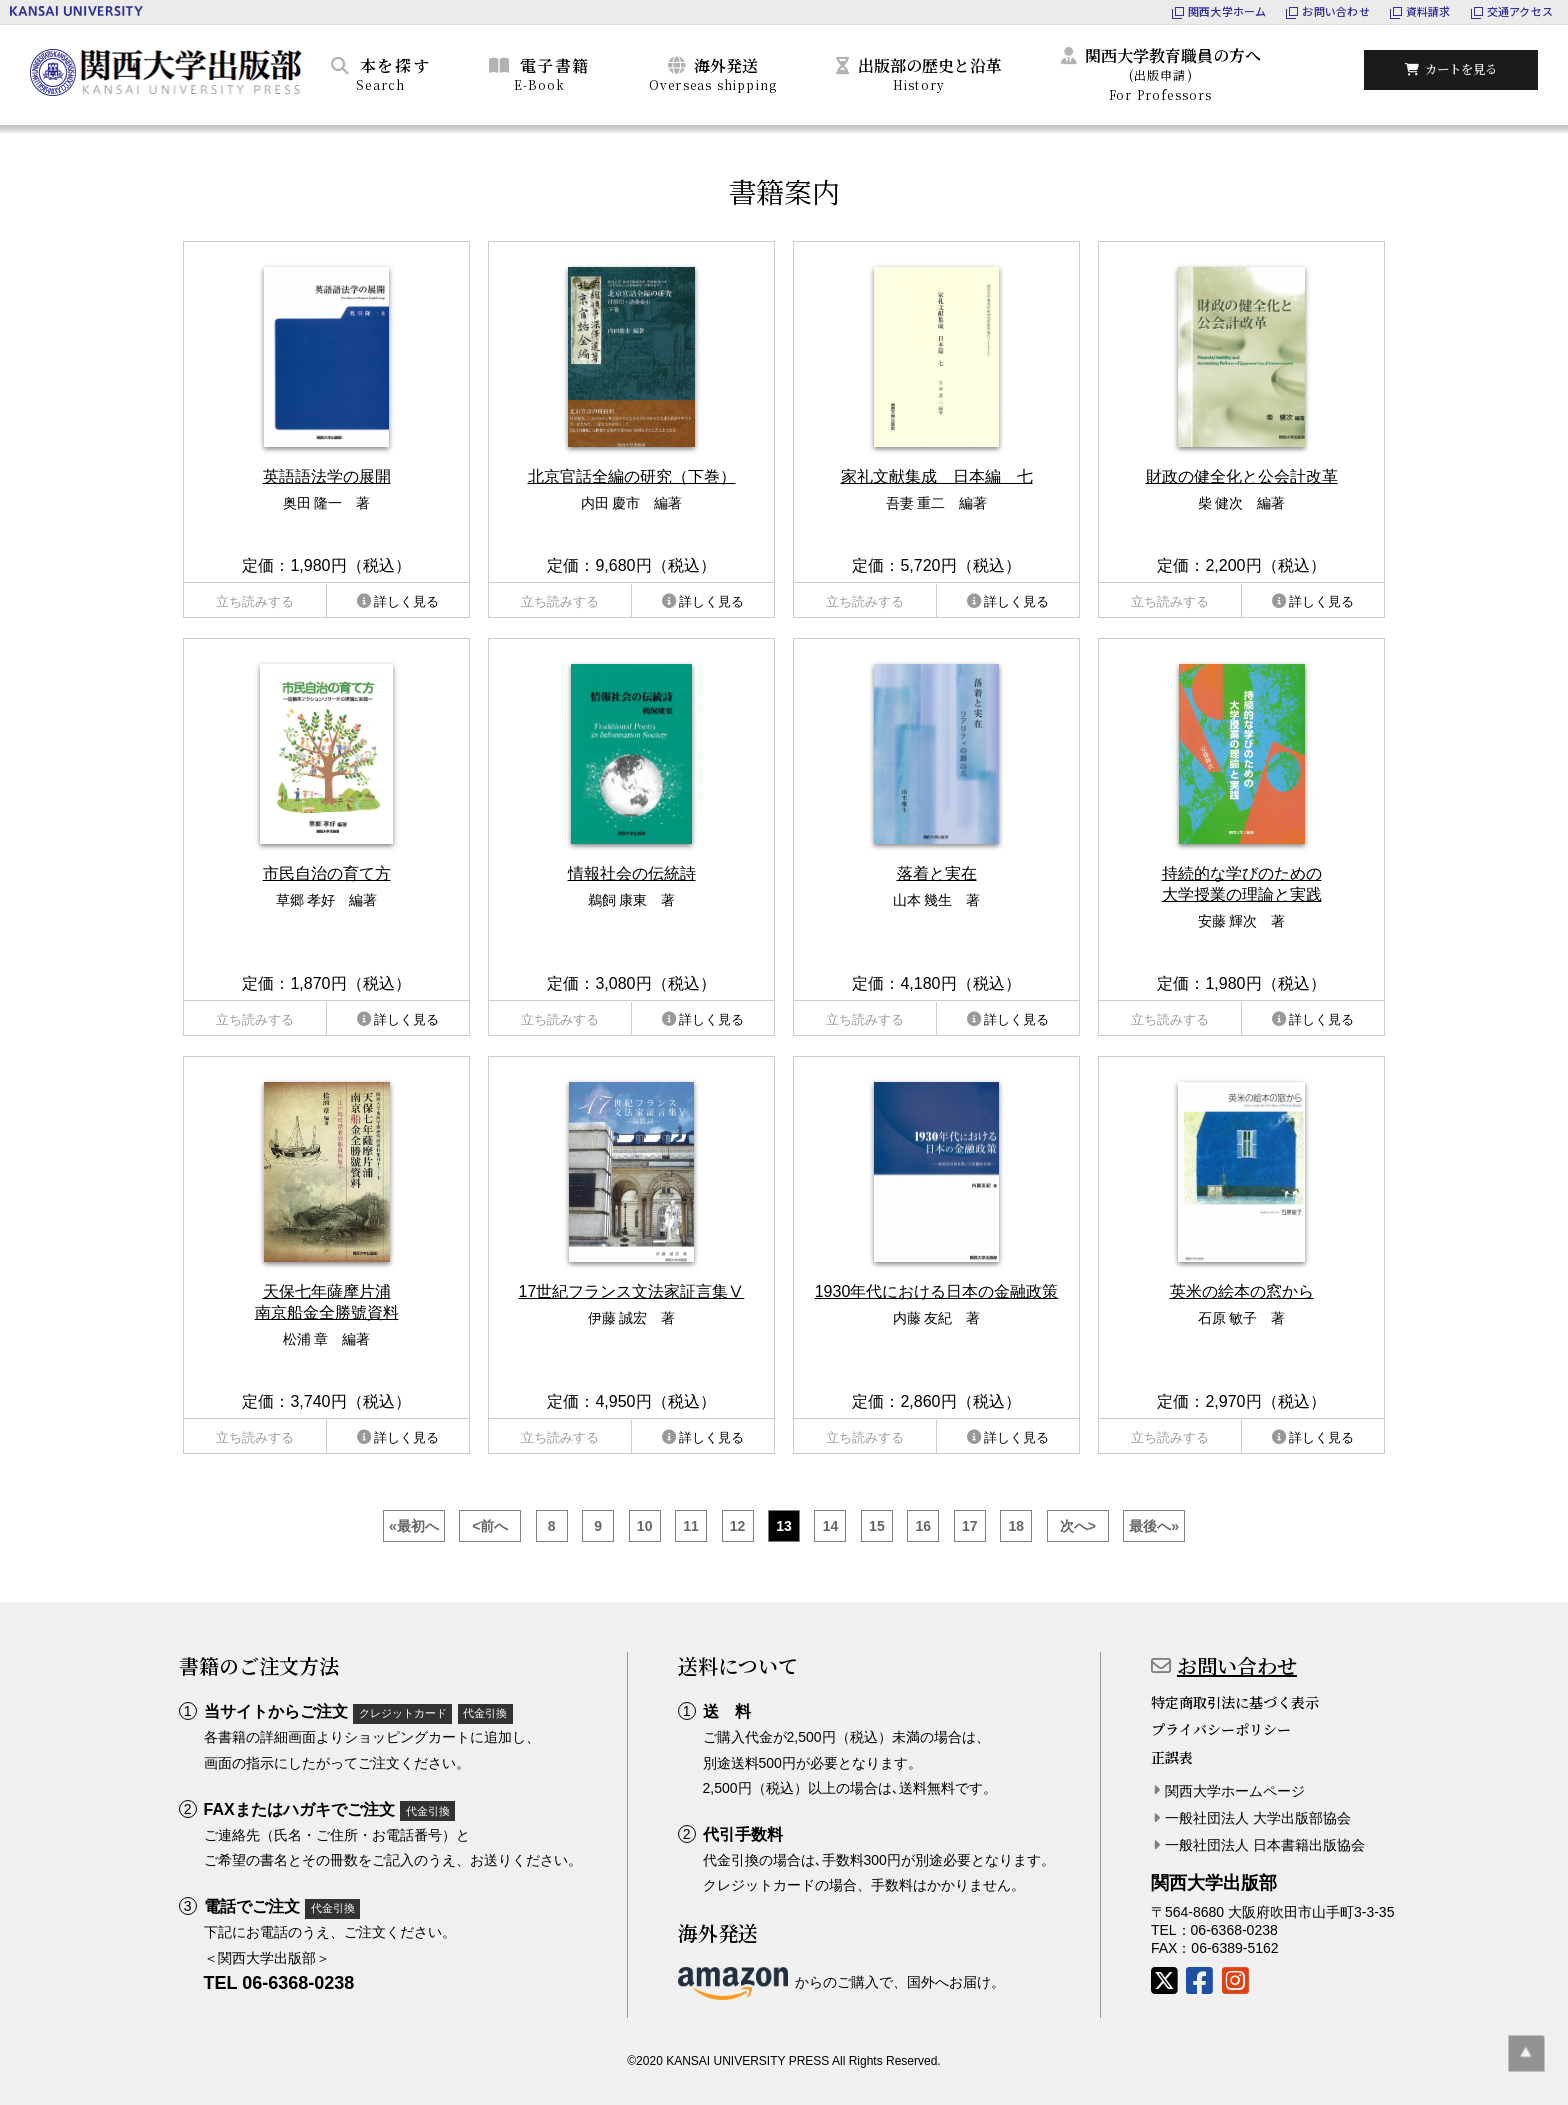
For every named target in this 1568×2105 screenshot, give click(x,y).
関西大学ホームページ (1235, 1791)
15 (877, 1526)
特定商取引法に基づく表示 (1235, 1702)
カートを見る (1463, 71)
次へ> (1078, 1526)
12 (738, 1526)
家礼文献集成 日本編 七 (937, 476)
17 (970, 1526)
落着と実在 (937, 873)
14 (831, 1526)
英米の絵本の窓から (1242, 1291)
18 (1016, 1526)
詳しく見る (406, 601)
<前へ (490, 1526)
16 (924, 1526)
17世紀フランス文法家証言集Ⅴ (632, 1291)
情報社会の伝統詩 (632, 873)
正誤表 (1172, 1757)
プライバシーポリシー (1221, 1729)
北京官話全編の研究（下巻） (632, 476)
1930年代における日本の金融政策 (937, 1291)
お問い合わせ (1237, 1665)
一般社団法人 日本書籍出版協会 (1265, 1845)
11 (691, 1526)
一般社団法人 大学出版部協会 (1258, 1818)
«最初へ (414, 1526)
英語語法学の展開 (327, 476)
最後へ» (1154, 1526)
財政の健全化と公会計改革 (1242, 476)
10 (645, 1526)
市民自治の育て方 (327, 873)
